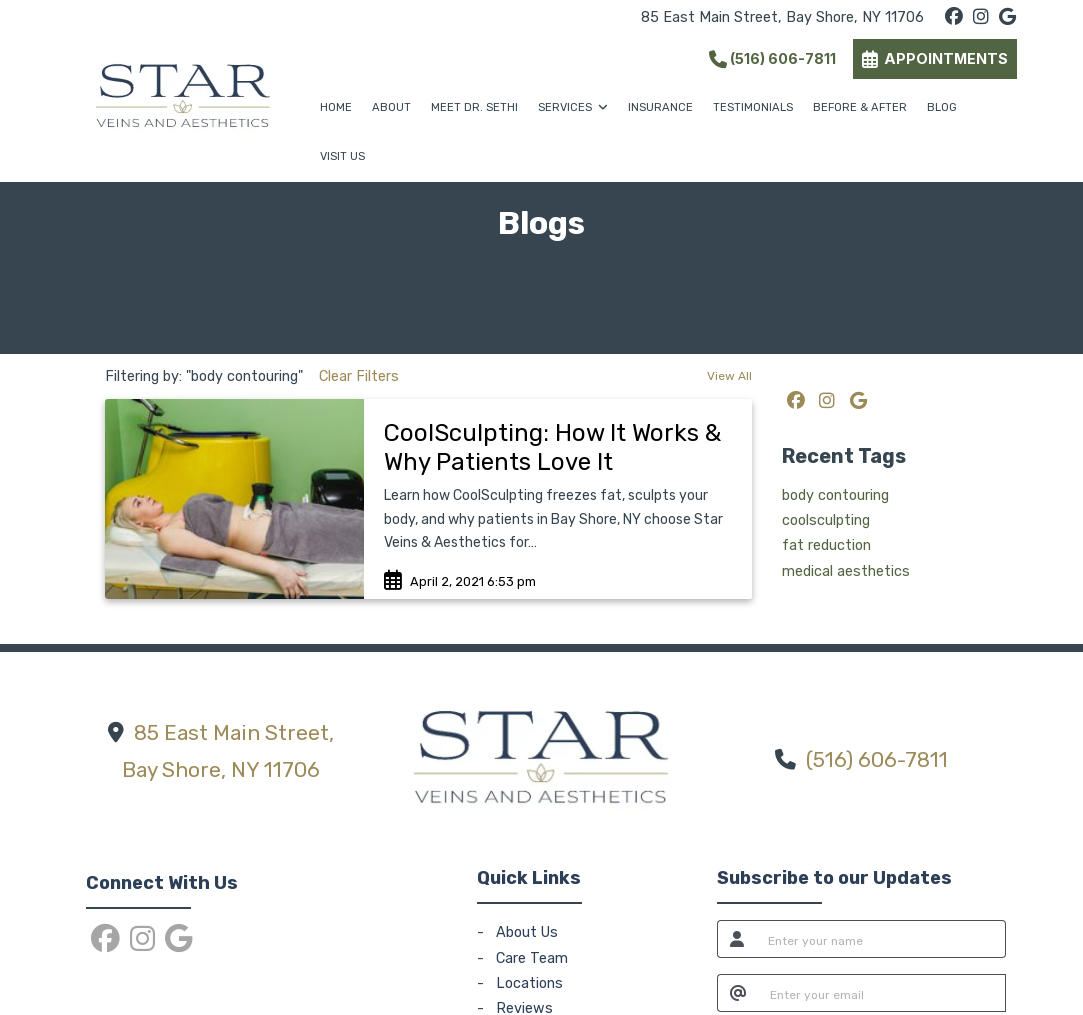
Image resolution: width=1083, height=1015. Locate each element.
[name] (881, 939)
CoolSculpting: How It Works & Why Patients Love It (552, 447)
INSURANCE (660, 107)
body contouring (835, 495)
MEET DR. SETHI (474, 107)
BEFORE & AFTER (860, 107)
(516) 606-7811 (772, 58)
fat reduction (826, 545)
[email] (882, 993)
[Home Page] (183, 90)
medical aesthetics (846, 571)
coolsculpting (826, 520)
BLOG (942, 107)
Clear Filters (359, 376)
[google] (1007, 17)
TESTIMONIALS (753, 107)
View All (729, 376)
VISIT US (342, 156)
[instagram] (981, 17)
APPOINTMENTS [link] (935, 58)
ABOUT (391, 107)
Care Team (532, 958)
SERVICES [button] (573, 107)
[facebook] (954, 17)
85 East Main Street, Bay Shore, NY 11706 (782, 17)
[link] (558, 448)
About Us (527, 932)
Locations (529, 983)
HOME (336, 107)
